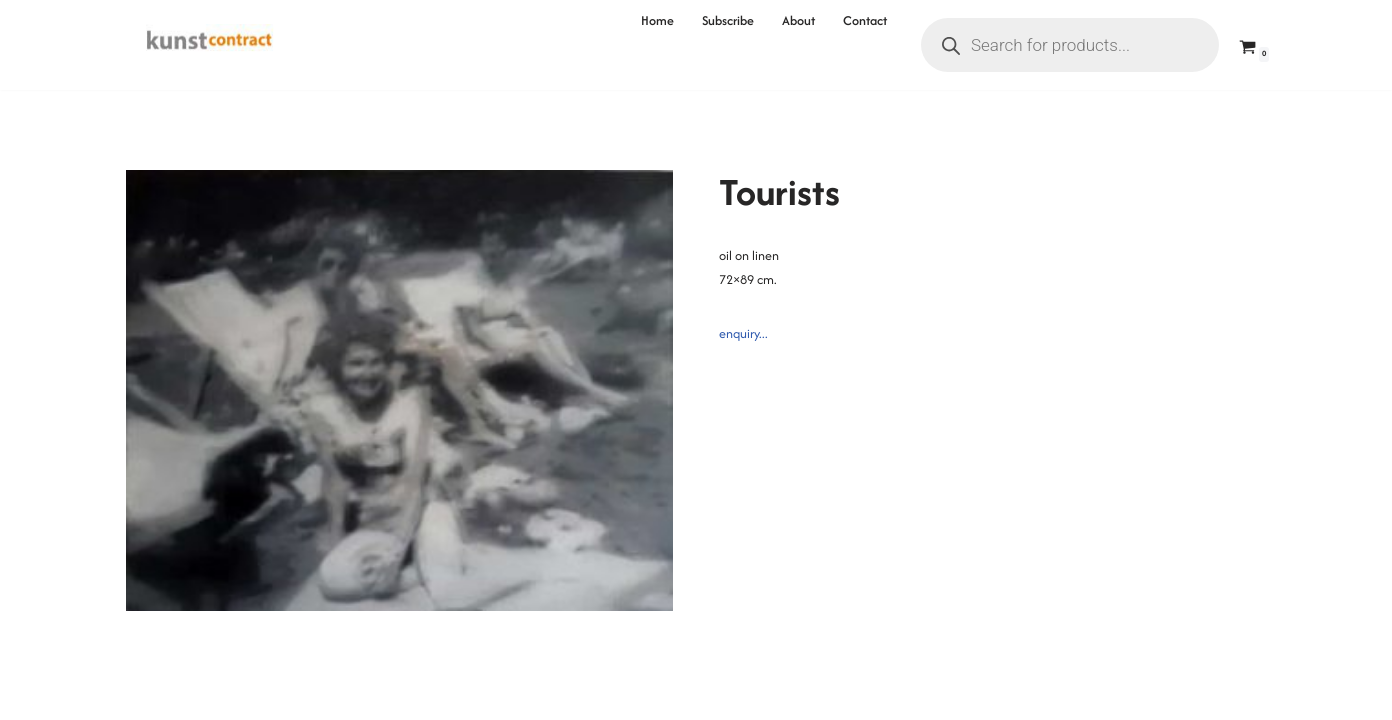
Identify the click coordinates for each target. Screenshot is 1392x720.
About (798, 20)
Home (657, 20)
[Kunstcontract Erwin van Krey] (209, 45)
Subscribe (728, 20)
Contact (865, 20)
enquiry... (743, 333)
